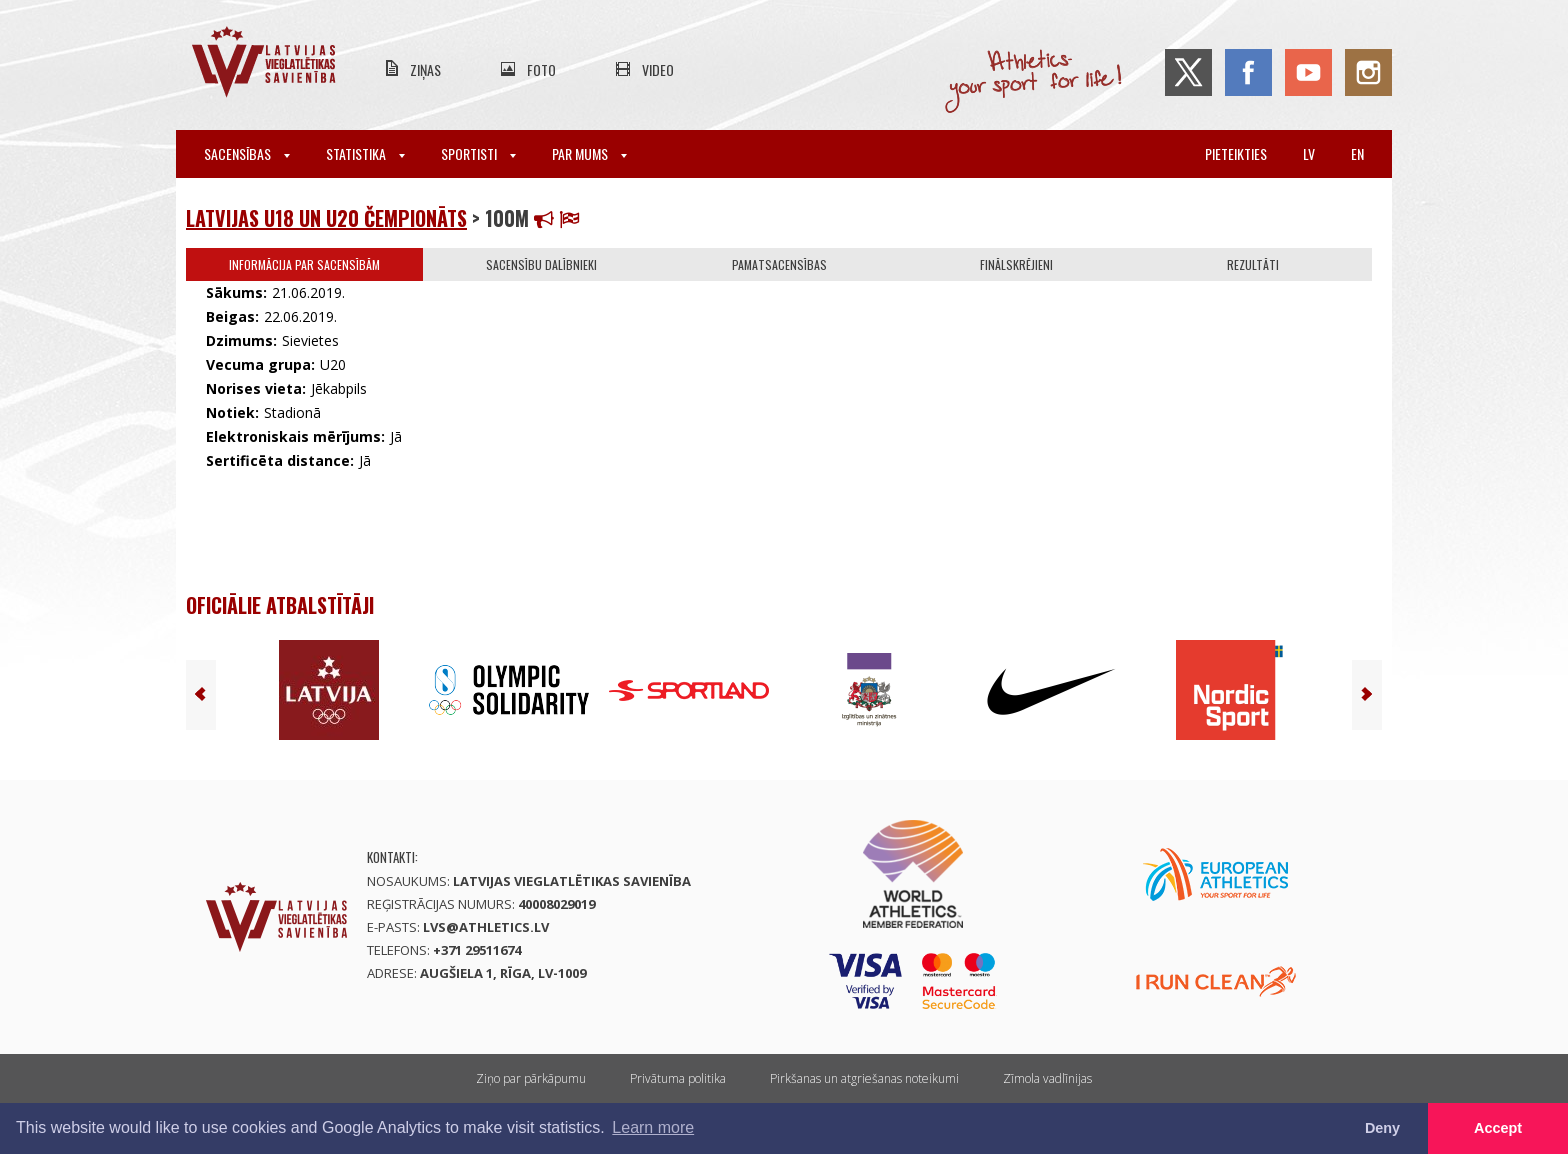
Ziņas (425, 69)
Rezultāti (1253, 264)
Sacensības (247, 153)
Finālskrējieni (1016, 264)
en (1357, 153)
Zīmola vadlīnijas (1047, 1078)
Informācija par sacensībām (304, 264)
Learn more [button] (653, 1127)
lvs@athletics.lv (486, 927)
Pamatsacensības (779, 264)
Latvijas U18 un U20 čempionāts (326, 218)
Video (658, 69)
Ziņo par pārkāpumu (531, 1078)
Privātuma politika (678, 1078)
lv (1309, 153)
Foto (541, 69)
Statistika (365, 153)
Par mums (589, 153)
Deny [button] (1382, 1128)
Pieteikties (1236, 153)
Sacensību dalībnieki (541, 264)
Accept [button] (1498, 1128)
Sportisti (478, 153)
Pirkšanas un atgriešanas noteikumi (864, 1078)
